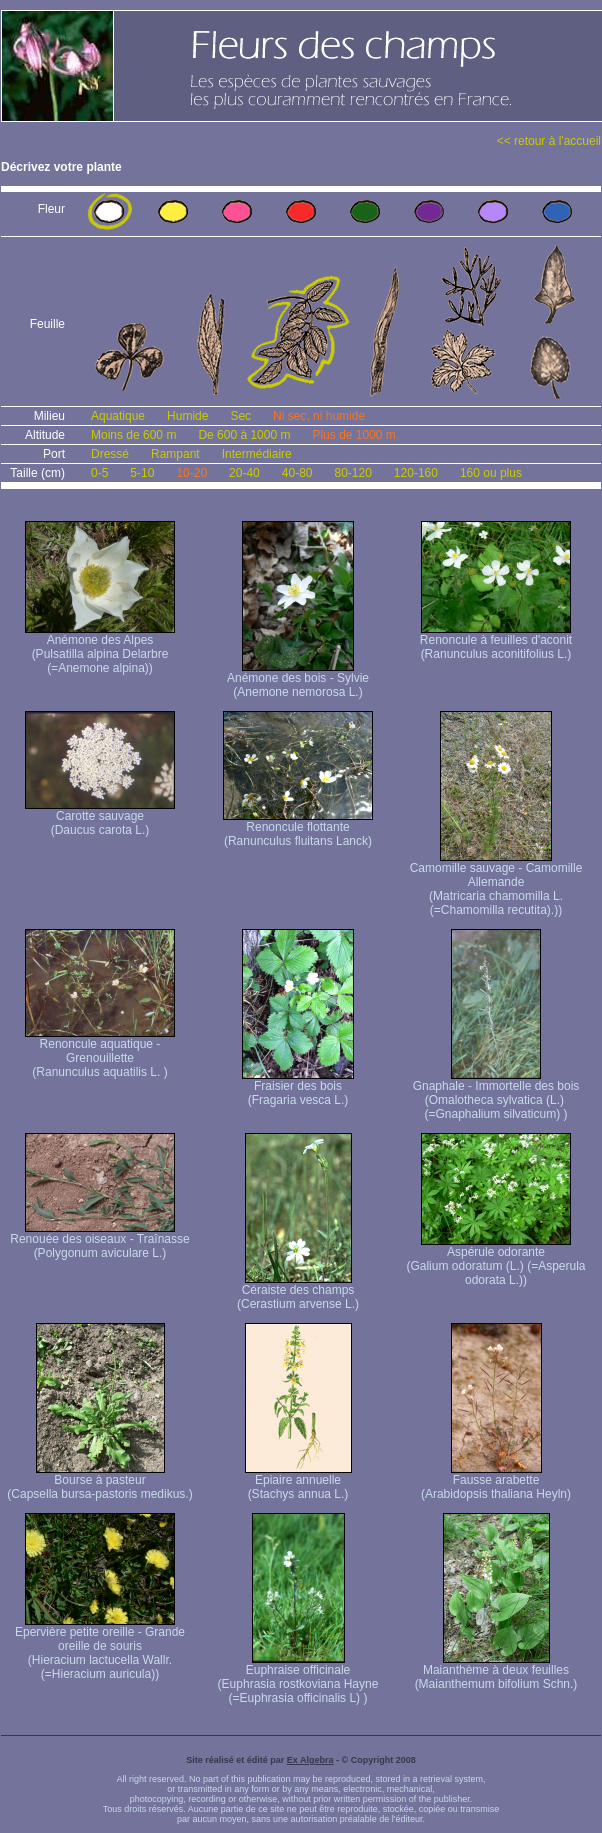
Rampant (175, 454)
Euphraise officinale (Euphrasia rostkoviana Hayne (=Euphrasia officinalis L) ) (298, 1678)
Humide (187, 416)
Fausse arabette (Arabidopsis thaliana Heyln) (496, 1481)
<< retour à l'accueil (549, 141)
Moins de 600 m (133, 435)
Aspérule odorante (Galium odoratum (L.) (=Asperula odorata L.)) (495, 1260)
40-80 (297, 473)
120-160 (416, 473)
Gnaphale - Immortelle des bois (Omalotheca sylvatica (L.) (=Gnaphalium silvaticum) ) (496, 1094)
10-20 (191, 473)
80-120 (352, 473)
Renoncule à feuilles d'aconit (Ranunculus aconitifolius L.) (496, 641)
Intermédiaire (257, 454)
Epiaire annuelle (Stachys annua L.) (298, 1481)
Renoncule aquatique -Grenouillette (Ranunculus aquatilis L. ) (100, 1052)
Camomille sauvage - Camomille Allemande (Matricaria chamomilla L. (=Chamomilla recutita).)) (496, 883)
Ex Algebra (310, 1760)
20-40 (244, 473)
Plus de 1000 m (353, 435)
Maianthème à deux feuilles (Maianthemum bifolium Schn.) (496, 1671)
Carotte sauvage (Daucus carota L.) (100, 817)
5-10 (142, 473)
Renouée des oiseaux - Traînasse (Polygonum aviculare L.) (99, 1240)
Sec (240, 416)
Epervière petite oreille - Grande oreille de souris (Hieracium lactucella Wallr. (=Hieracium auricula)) (100, 1647)
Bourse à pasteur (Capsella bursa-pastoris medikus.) (99, 1481)
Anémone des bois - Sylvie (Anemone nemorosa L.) (298, 679)
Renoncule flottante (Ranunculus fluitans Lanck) (298, 828)
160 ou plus (491, 473)
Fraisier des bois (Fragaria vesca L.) (298, 1087)
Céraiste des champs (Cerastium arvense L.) (298, 1291)
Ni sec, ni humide (319, 416)
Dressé (110, 454)
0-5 (99, 473)
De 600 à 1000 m (244, 435)
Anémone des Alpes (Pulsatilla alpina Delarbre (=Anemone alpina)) (100, 648)
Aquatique (118, 416)
